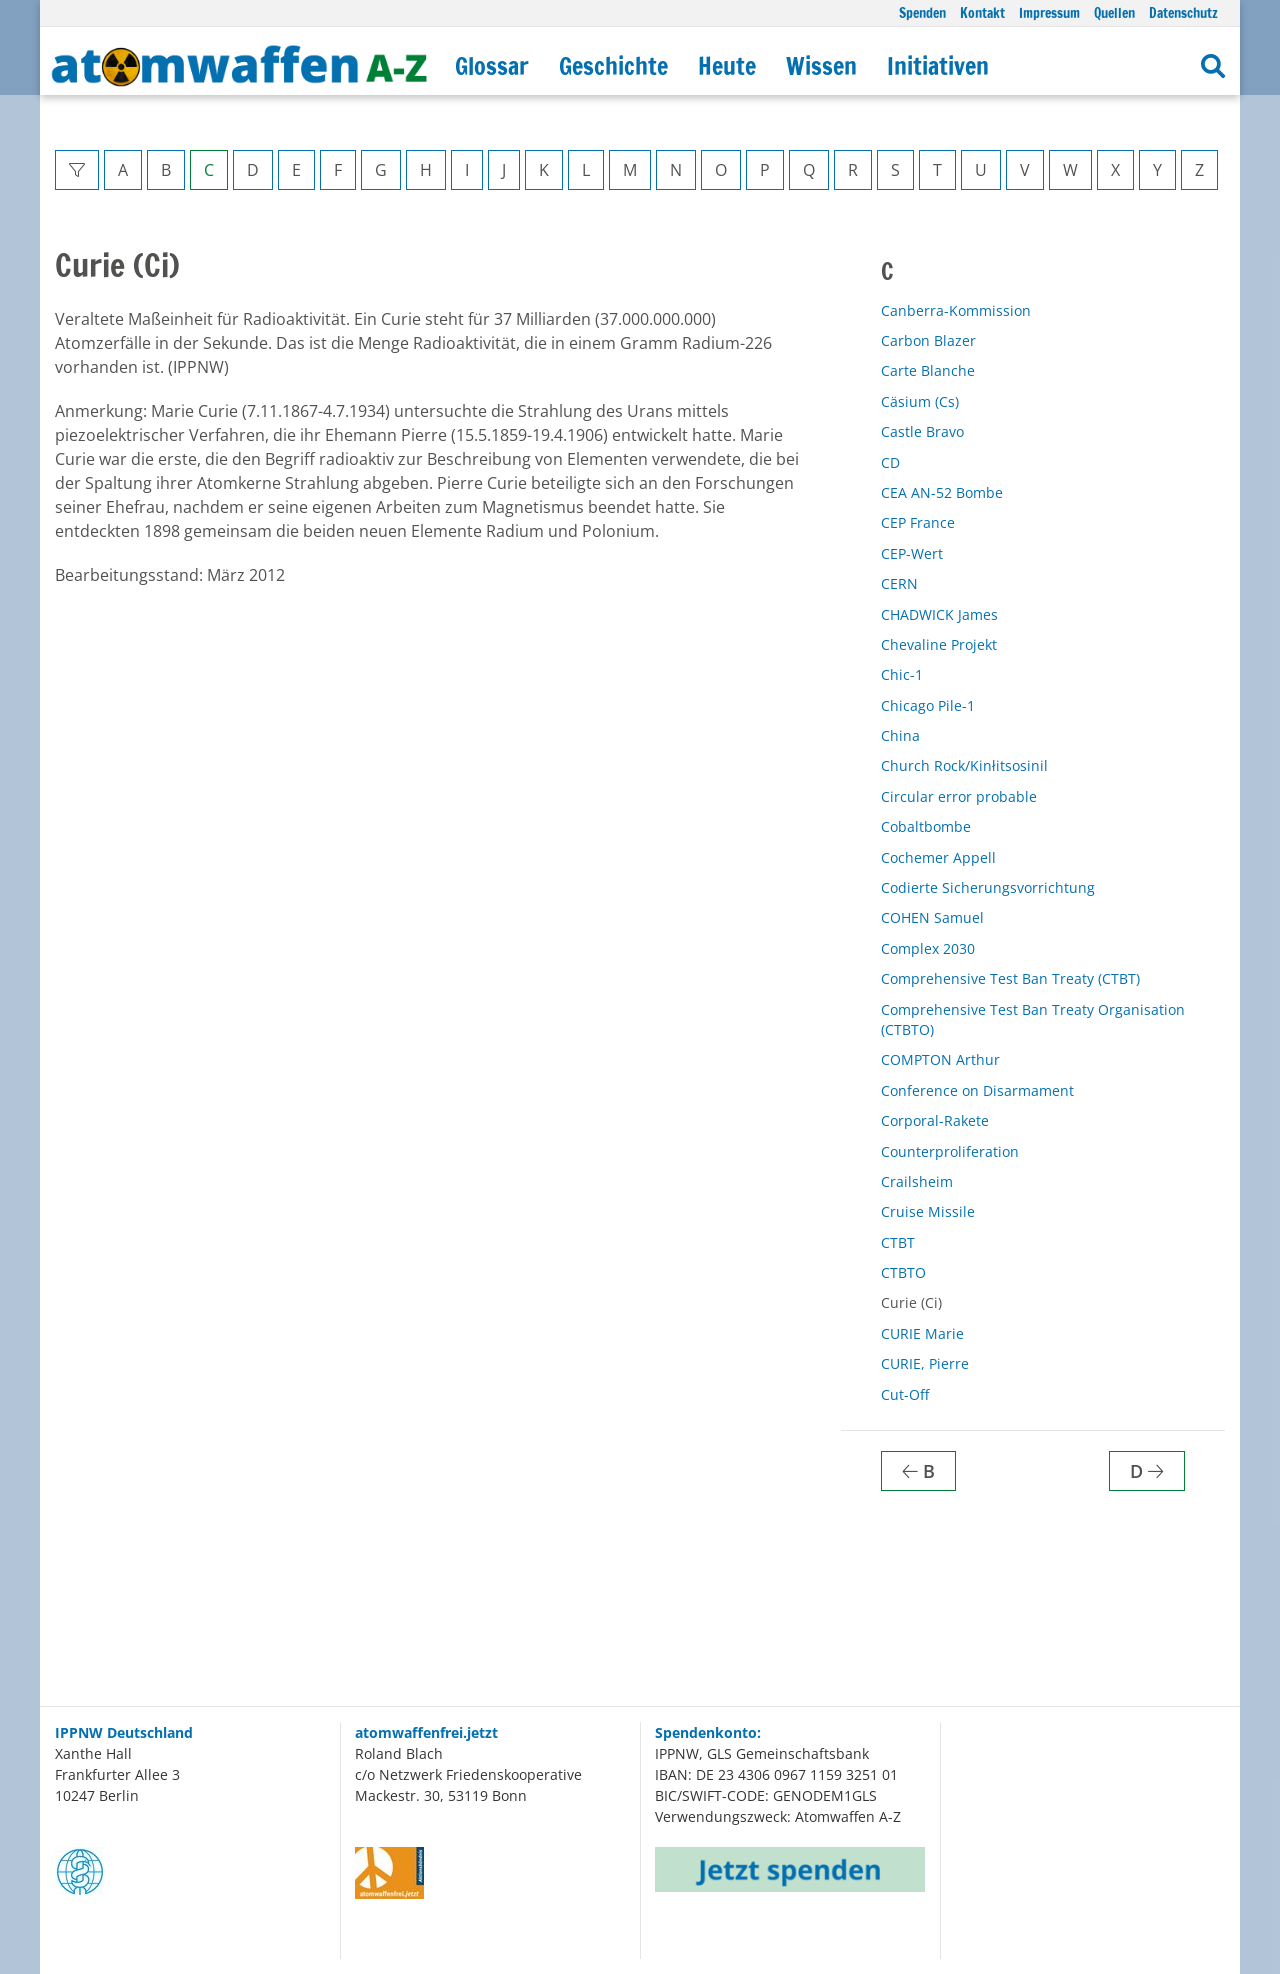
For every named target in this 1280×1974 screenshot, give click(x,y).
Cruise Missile (928, 1211)
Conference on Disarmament (977, 1090)
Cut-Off (905, 1394)
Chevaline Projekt (939, 644)
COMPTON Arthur (940, 1059)
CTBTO (903, 1272)
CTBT (898, 1242)
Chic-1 (902, 674)
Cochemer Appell (938, 857)
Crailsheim (917, 1181)
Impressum (1049, 12)
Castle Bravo (922, 431)
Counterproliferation (950, 1151)
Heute (727, 66)
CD (890, 462)
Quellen (1114, 12)
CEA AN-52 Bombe (942, 492)
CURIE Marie (922, 1333)
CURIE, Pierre (925, 1363)
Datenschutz (1183, 12)
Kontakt (982, 12)
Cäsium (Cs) (920, 401)
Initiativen (938, 66)
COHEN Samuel (932, 917)
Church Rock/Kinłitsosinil (964, 765)
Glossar (492, 66)
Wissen (821, 66)
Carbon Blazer (928, 340)
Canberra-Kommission (956, 310)
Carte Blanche (928, 370)
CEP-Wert (912, 553)
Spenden (922, 12)
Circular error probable (959, 796)
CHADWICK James (939, 614)
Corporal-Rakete (935, 1120)
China (900, 735)
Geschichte (613, 66)
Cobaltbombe (926, 826)
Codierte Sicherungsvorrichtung (988, 887)
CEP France (918, 522)
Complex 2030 (928, 948)
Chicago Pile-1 (928, 705)
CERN (899, 583)
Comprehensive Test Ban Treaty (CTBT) (1010, 978)
